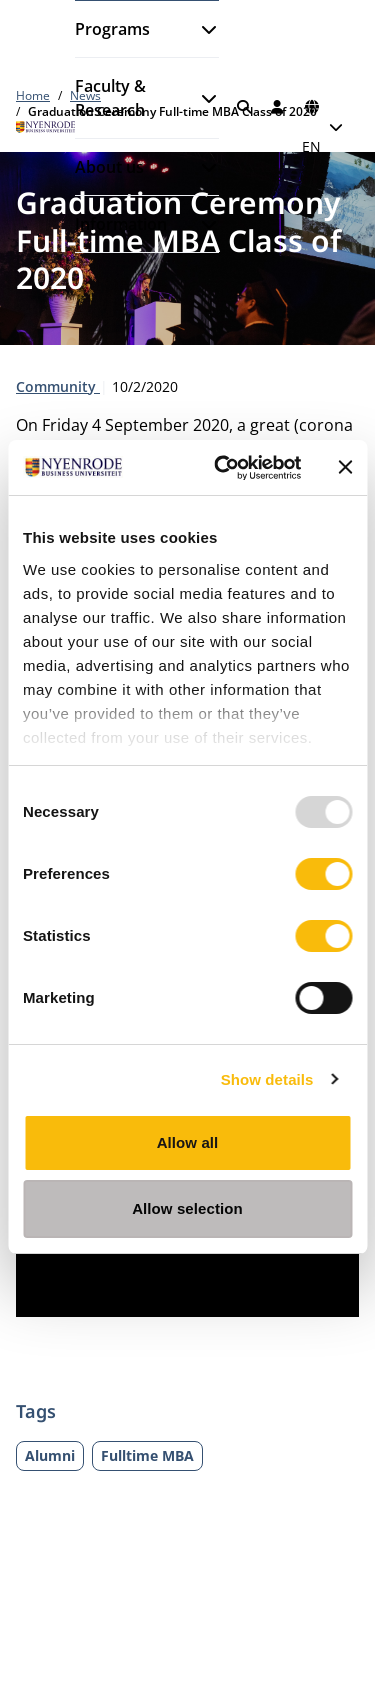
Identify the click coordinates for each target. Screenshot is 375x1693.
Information (121, 224)
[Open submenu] (201, 29)
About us (109, 167)
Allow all (188, 1142)
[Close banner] (345, 467)
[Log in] (278, 107)
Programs (112, 29)
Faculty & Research (110, 98)
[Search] (244, 107)
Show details (267, 1079)
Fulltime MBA (147, 1455)
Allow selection (187, 1208)
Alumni (50, 1455)
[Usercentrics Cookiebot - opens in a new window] (223, 468)
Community (58, 386)
